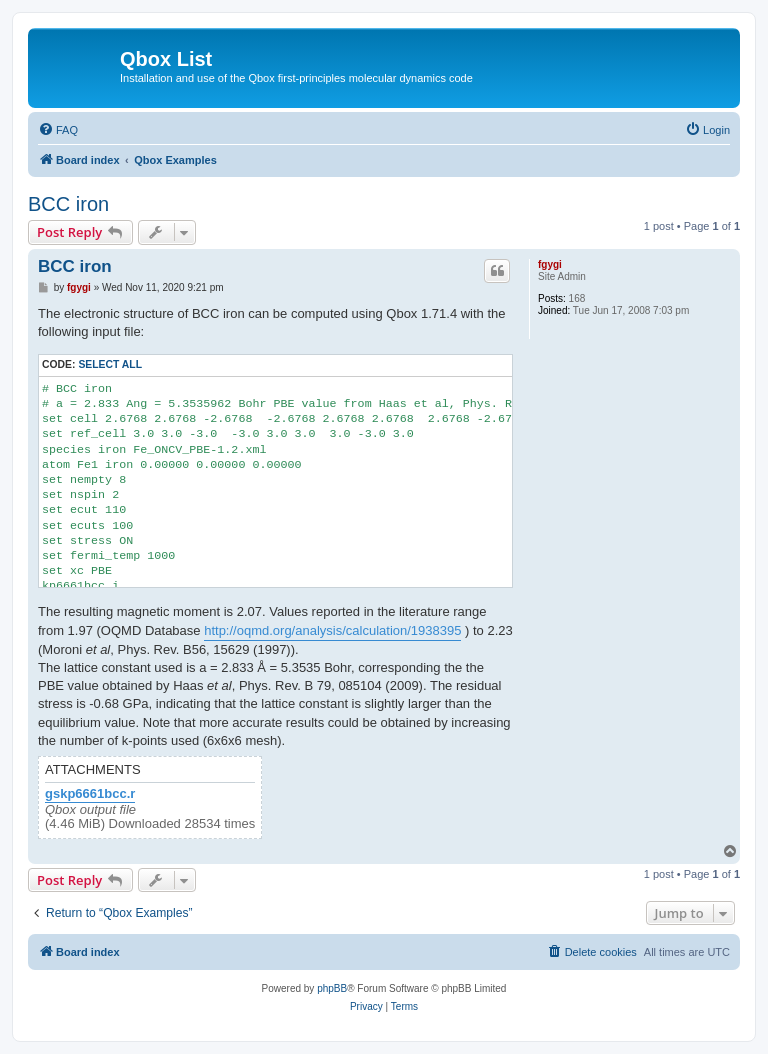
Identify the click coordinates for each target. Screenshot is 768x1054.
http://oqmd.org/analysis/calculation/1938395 (332, 630)
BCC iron (68, 204)
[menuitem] (58, 130)
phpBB (332, 988)
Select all (110, 364)
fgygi (550, 264)
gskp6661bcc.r (90, 794)
